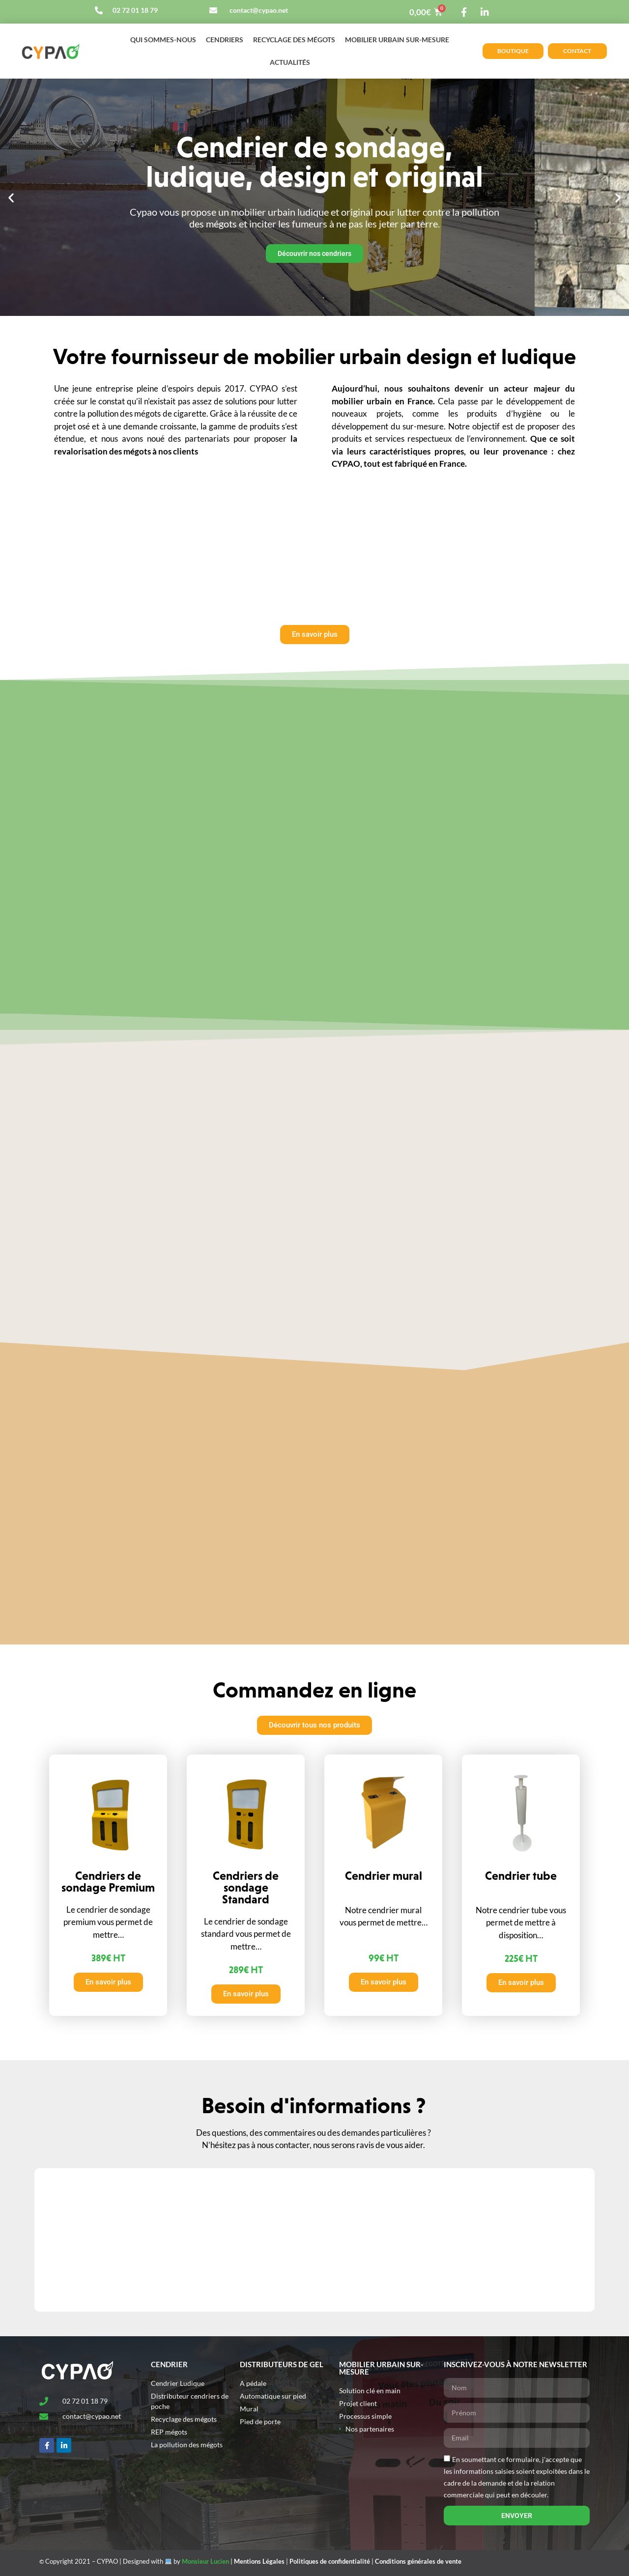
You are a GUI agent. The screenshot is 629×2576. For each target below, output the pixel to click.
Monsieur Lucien (205, 2561)
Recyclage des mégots (294, 39)
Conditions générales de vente (418, 2561)
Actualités (290, 62)
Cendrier (169, 2364)
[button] (11, 197)
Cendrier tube (521, 1875)
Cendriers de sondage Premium (108, 1881)
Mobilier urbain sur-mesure (397, 39)
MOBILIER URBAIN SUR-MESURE (381, 2368)
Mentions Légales (259, 2561)
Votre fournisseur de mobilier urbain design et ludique (314, 356)
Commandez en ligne (314, 1689)
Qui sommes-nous (163, 39)
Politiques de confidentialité (329, 2561)
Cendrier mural (383, 1875)
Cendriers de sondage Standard (246, 1887)
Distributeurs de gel (281, 2364)
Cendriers (224, 39)
